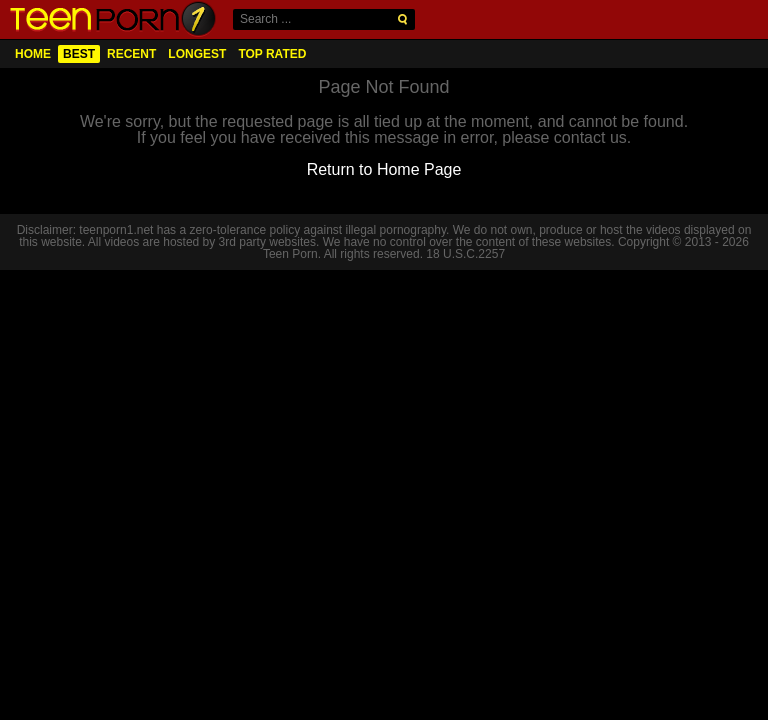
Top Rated (272, 54)
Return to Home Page (384, 169)
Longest (197, 54)
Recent (131, 54)
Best (79, 54)
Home (33, 54)
